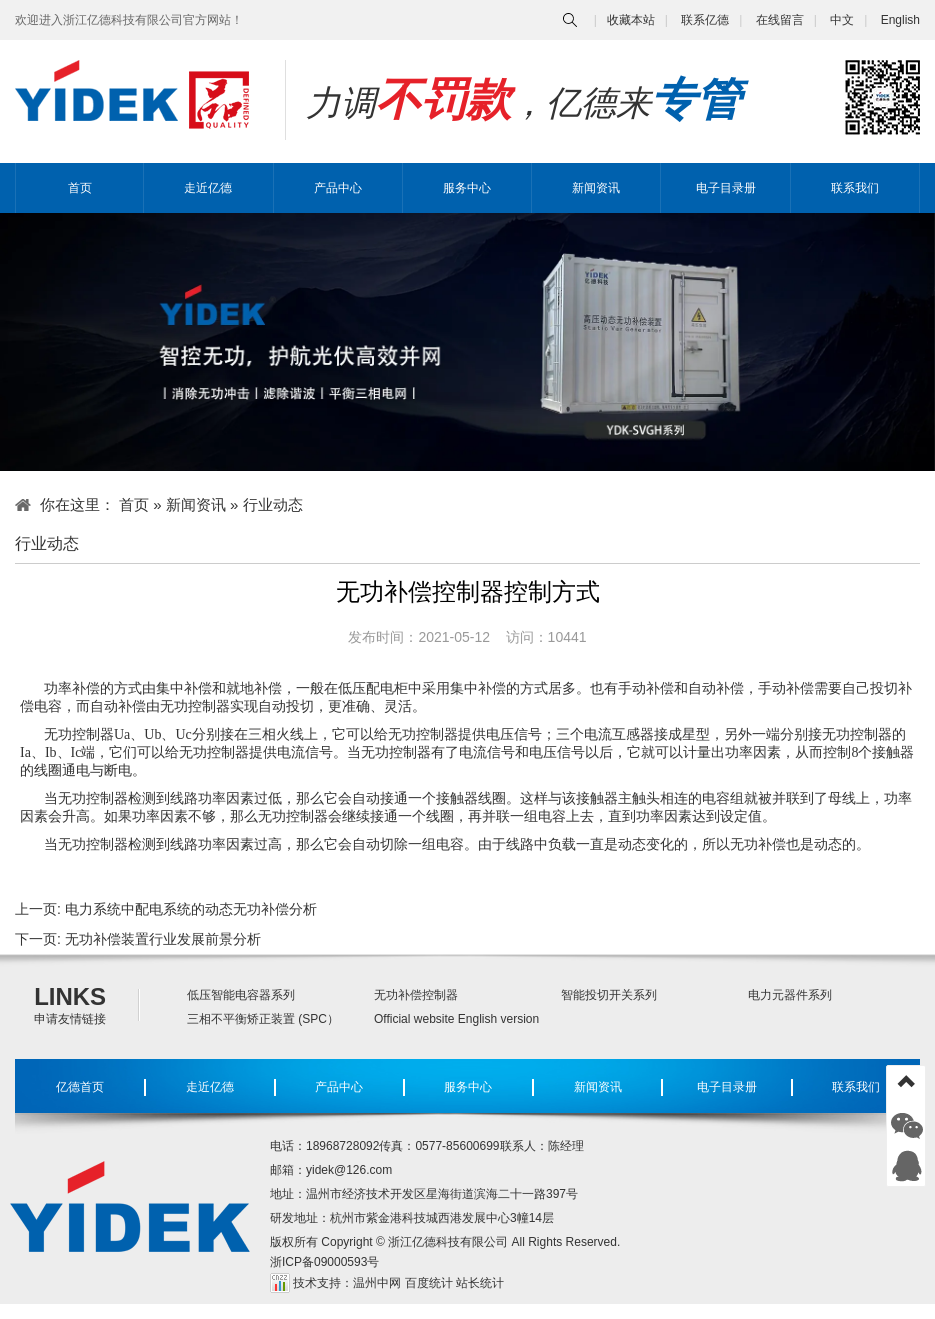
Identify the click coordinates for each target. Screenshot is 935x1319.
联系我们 (855, 188)
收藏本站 (631, 20)
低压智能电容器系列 (241, 995)
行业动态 (273, 504)
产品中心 (338, 188)
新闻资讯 (596, 188)
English (900, 20)
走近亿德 (208, 188)
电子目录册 (726, 188)
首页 (80, 188)
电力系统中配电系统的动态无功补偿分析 (191, 909)
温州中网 (377, 1283)
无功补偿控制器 (416, 995)
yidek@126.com (349, 1170)
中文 (842, 20)
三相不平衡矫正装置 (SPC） (263, 1019)
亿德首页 (80, 1087)
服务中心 (467, 188)
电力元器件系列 (790, 995)
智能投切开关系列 (609, 995)
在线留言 (780, 20)
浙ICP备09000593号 (324, 1262)
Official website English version (456, 1019)
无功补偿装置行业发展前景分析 (163, 939)
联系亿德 (705, 20)
